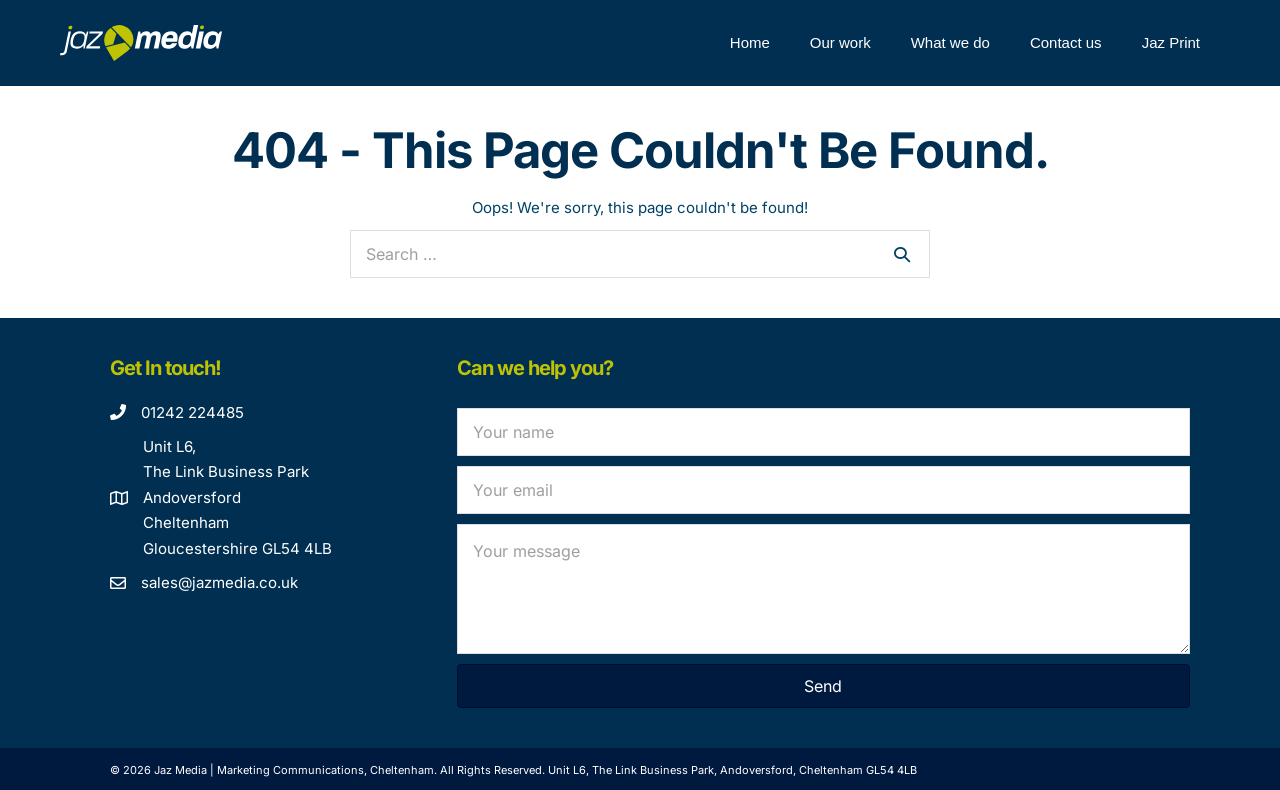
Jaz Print (1171, 42)
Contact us (1066, 42)
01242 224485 (192, 412)
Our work (840, 42)
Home (750, 42)
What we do (950, 42)
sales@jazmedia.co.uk (219, 582)
